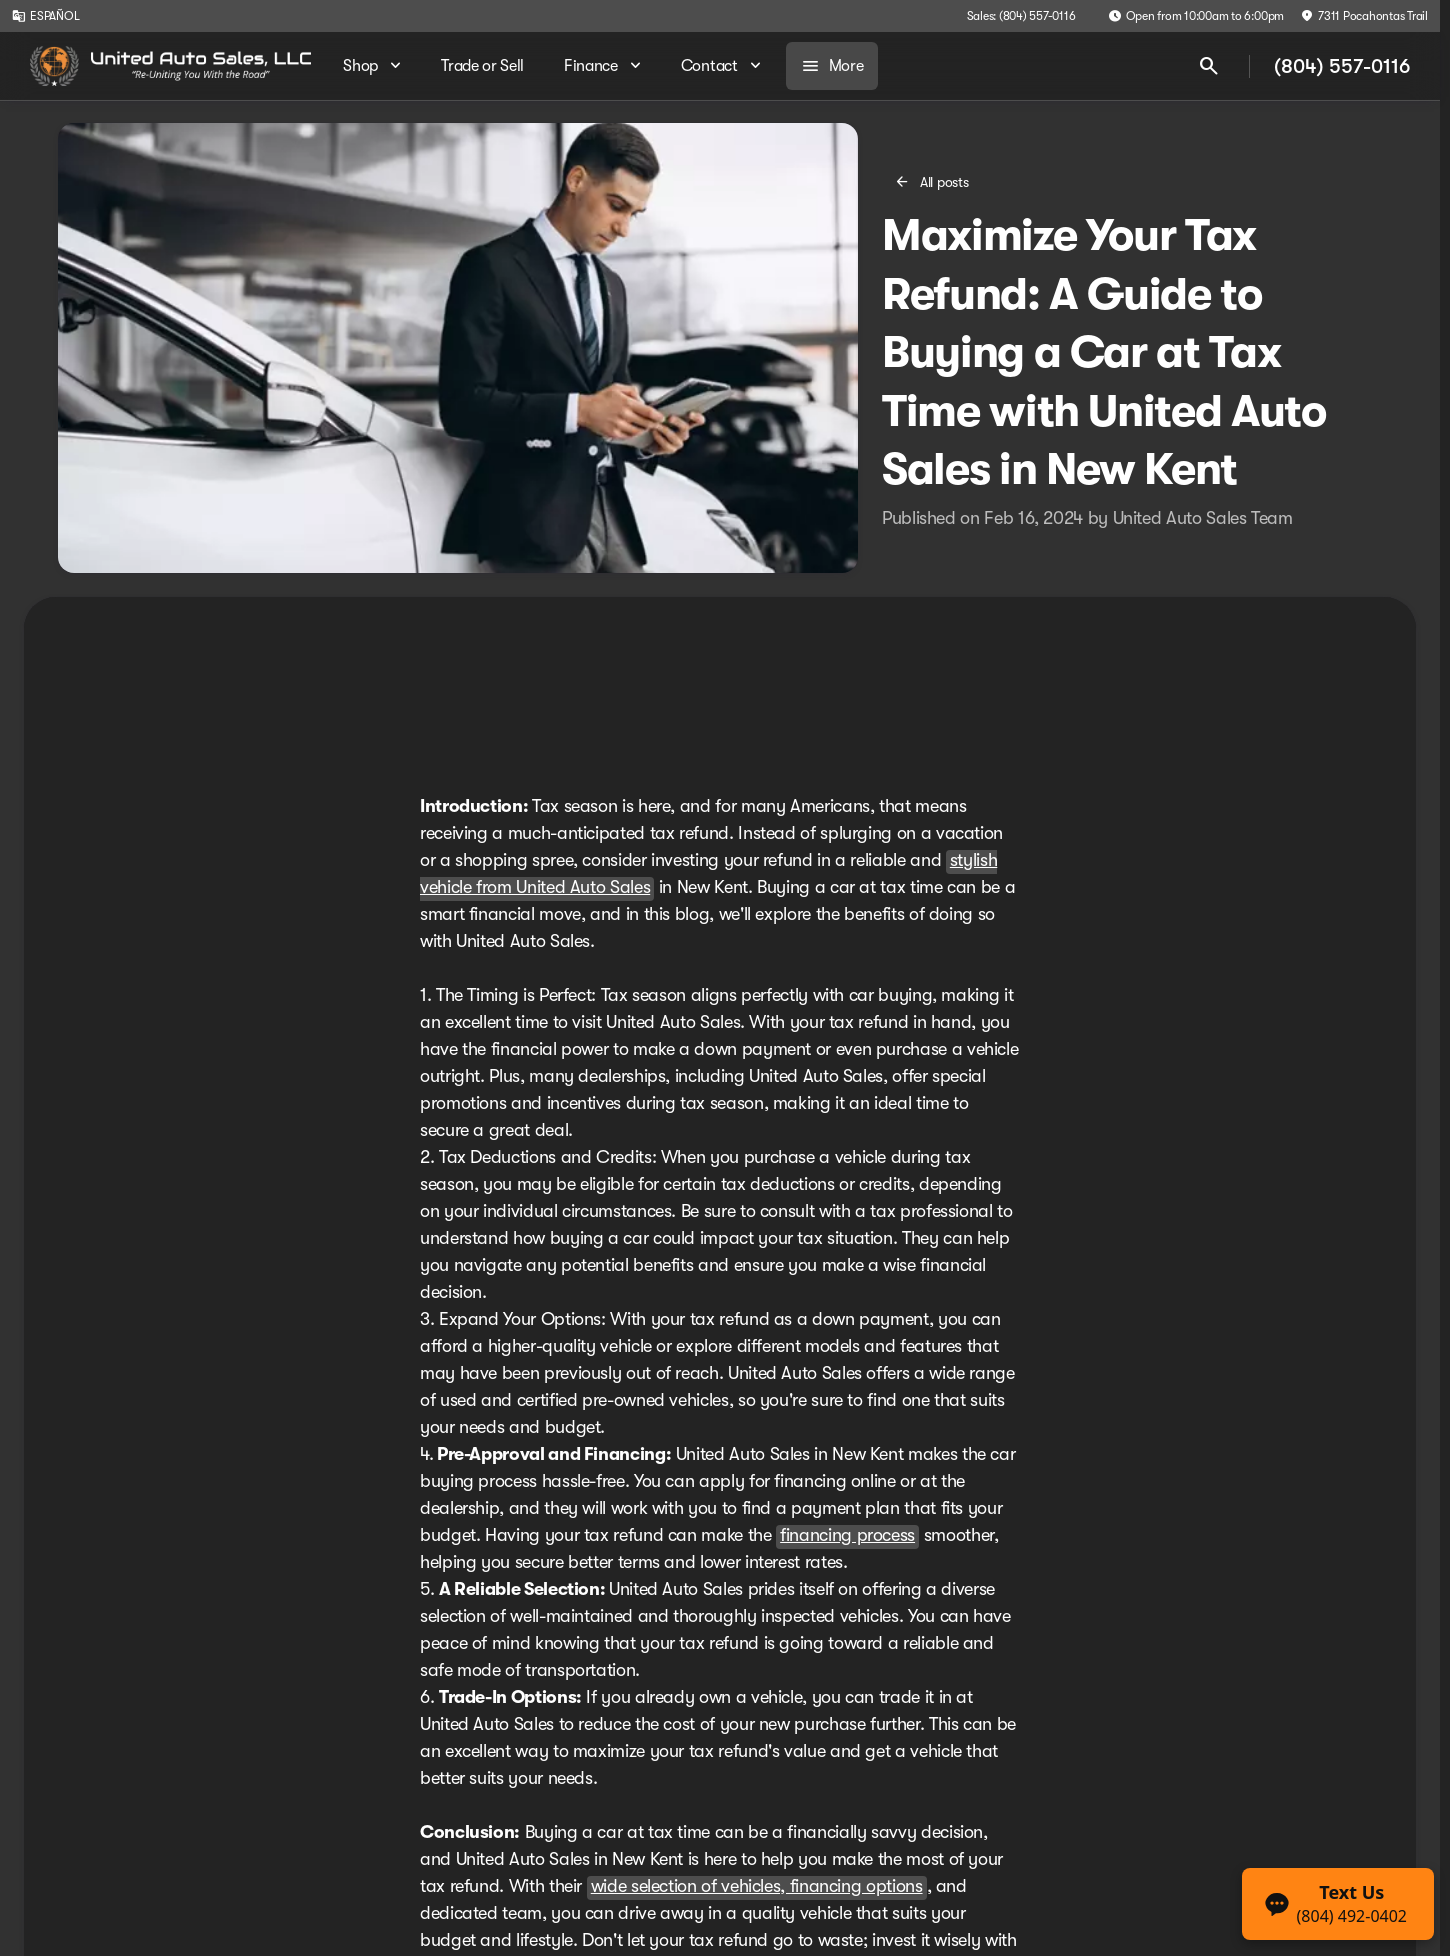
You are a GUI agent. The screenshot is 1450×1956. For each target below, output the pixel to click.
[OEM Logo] (54, 66)
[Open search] (1209, 66)
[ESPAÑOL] (45, 16)
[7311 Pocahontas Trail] (1364, 16)
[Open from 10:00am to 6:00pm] (1196, 16)
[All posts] (933, 182)
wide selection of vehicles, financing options (757, 1886)
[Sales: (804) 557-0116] (1021, 16)
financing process (847, 1535)
